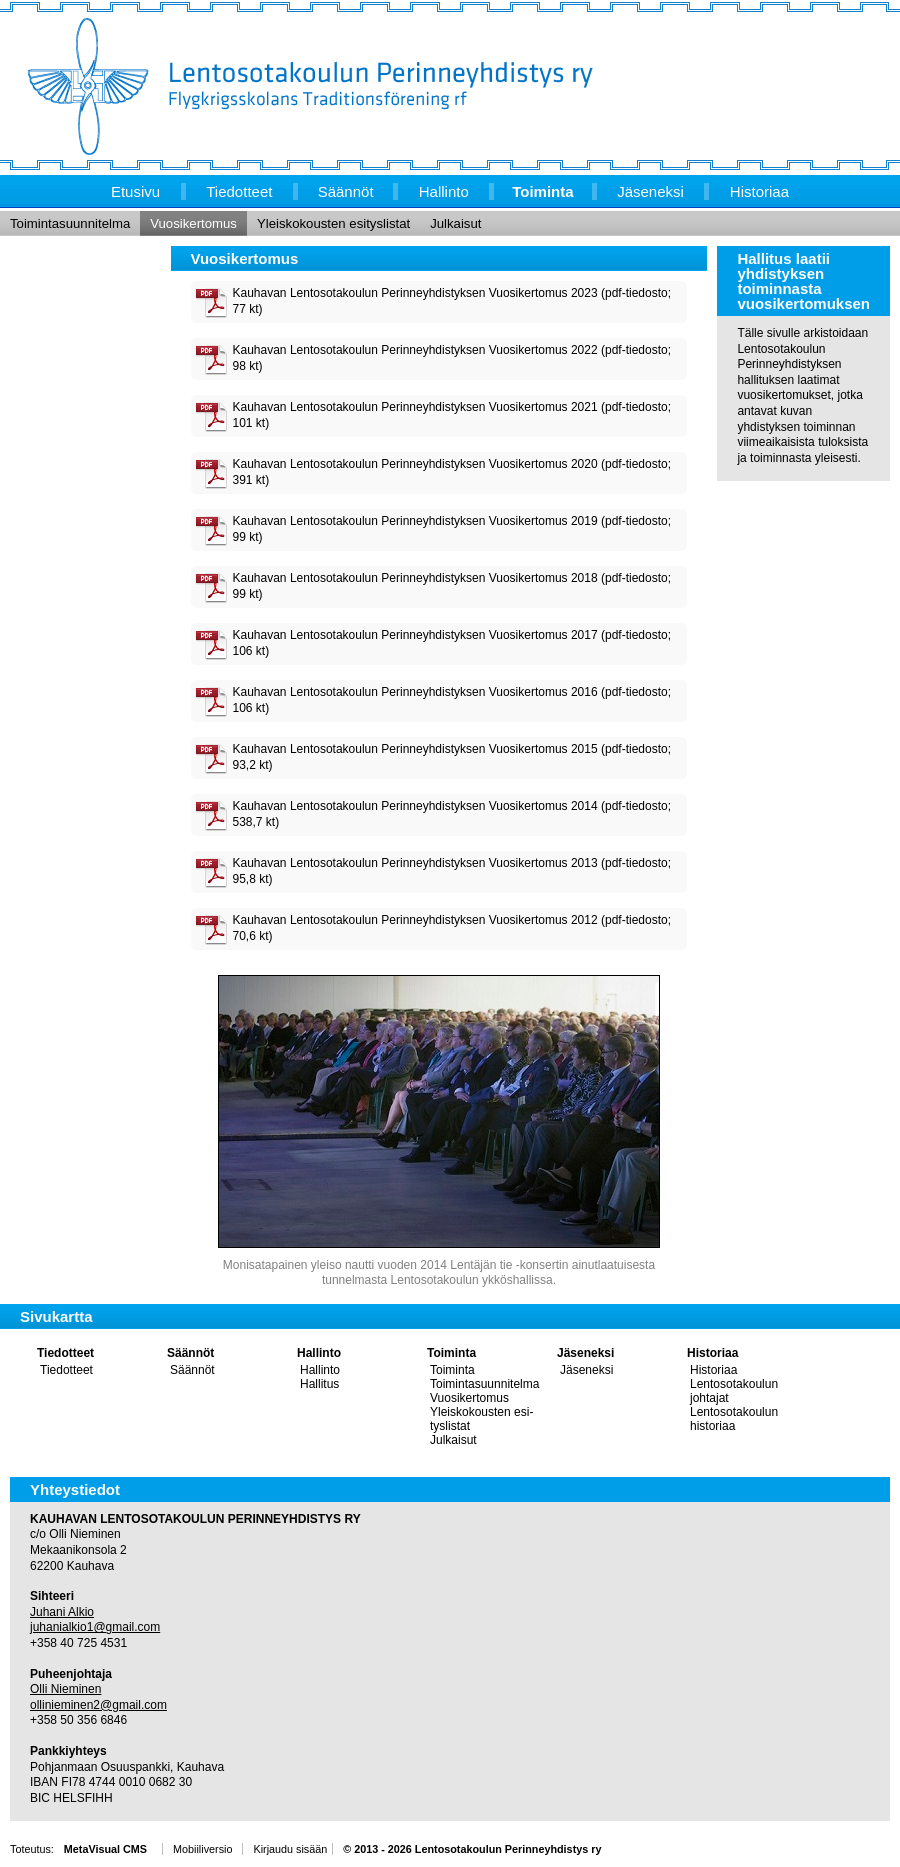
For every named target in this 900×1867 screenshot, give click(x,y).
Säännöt (190, 1353)
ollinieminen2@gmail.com (98, 1705)
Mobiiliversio (202, 1849)
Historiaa (712, 1353)
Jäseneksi (585, 1353)
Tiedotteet (65, 1353)
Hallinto (319, 1353)
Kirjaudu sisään (290, 1849)
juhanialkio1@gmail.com (95, 1627)
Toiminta (451, 1353)
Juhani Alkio (62, 1612)
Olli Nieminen (65, 1689)
